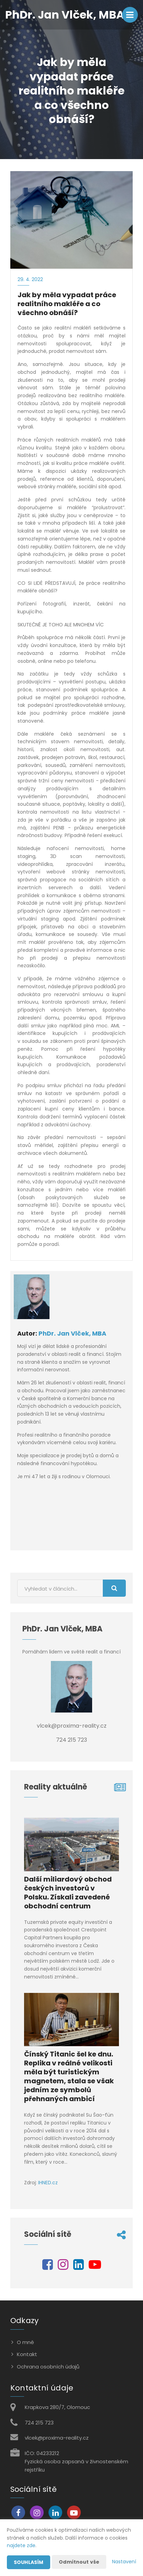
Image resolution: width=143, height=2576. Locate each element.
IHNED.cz (48, 2182)
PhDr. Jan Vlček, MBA (72, 1333)
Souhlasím (28, 2562)
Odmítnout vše (79, 2561)
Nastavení (124, 2561)
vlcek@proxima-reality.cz (57, 2437)
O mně (25, 2342)
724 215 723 (39, 2422)
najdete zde (21, 2545)
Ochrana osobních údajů (48, 2366)
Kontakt (27, 2354)
